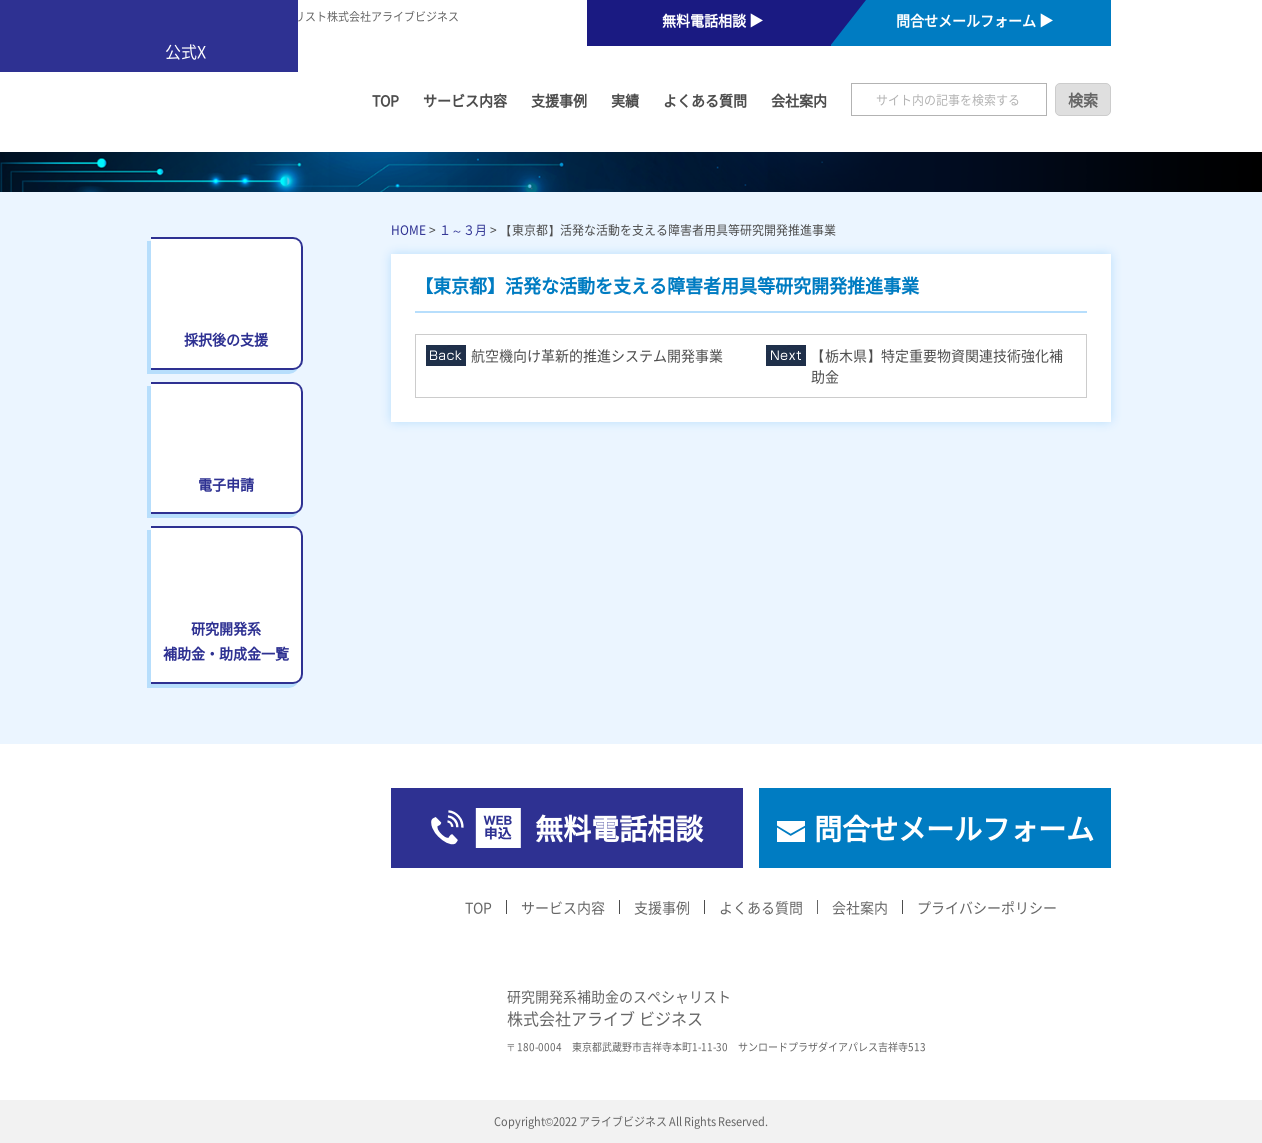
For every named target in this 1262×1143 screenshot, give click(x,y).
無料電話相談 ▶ (712, 20)
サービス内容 (465, 100)
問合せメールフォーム (954, 828)
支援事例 (559, 100)
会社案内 (799, 100)
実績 (625, 100)
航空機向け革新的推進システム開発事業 (597, 355)
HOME (408, 229)
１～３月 (463, 229)
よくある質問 (705, 100)
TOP (385, 100)
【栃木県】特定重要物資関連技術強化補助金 (937, 365)
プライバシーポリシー (987, 907)
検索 (1083, 99)
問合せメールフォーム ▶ (974, 20)
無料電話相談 (619, 828)
